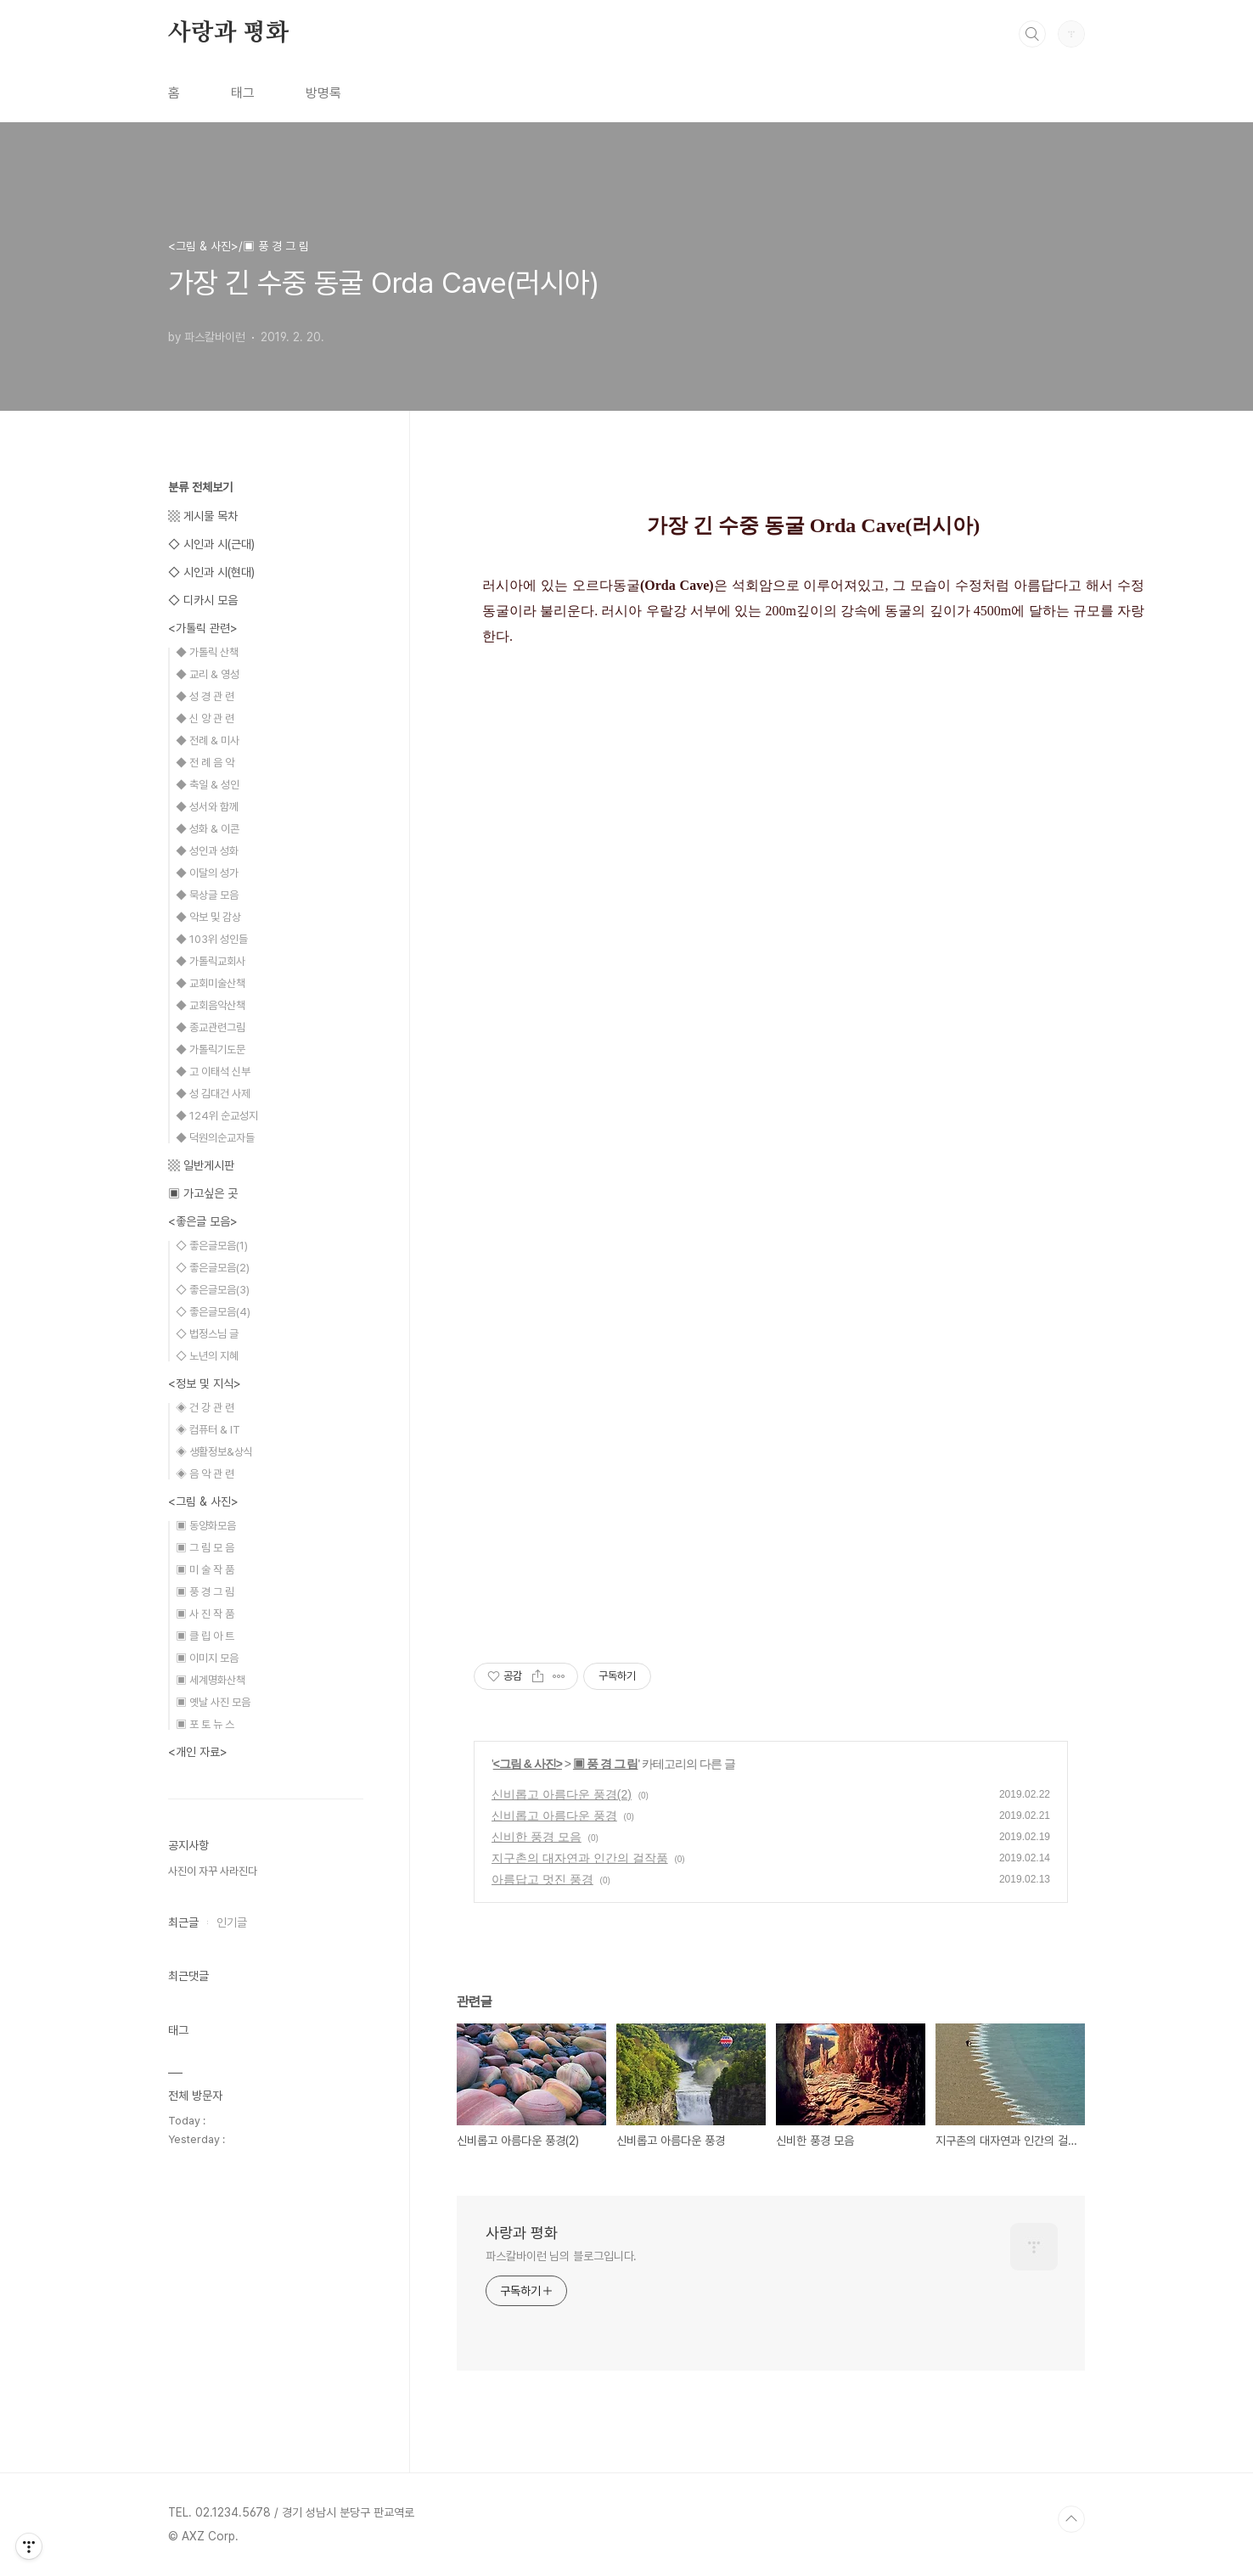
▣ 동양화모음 (206, 1525)
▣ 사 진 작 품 (205, 1614)
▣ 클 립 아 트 (205, 1636)
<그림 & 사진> (527, 1764)
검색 (1032, 34)
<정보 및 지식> (204, 1383)
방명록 (323, 93)
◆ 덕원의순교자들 (215, 1137)
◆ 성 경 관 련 (205, 696)
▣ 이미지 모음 (207, 1658)
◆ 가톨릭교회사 (210, 961)
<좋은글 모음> (203, 1221)
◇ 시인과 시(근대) (211, 544)
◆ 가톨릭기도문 (210, 1049)
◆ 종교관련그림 (210, 1027)
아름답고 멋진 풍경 (542, 1879)
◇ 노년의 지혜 (207, 1356)
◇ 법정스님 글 (207, 1333)
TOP (1071, 2519)
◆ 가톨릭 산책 (207, 652)
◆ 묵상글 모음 (207, 895)
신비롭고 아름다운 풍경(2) (562, 1794)
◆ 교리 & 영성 (207, 674)
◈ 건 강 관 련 (205, 1407)
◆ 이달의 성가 (207, 873)
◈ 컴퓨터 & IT (208, 1429)
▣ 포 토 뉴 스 (205, 1724)
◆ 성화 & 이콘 (207, 828)
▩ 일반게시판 (201, 1165)
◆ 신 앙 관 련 (205, 718)
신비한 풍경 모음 (537, 1837)
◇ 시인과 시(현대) (211, 572)
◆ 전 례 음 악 (205, 762)
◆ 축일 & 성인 (207, 784)
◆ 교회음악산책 (210, 1005)
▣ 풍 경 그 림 (605, 1764)
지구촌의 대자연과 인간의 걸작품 (580, 1858)
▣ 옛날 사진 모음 (213, 1702)
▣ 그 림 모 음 (205, 1547)
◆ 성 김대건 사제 (213, 1093)
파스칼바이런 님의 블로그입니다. (561, 2256)
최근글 (183, 1922)
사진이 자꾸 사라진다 (212, 1871)
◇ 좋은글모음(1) (212, 1245)
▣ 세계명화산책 (210, 1680)
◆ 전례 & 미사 (207, 740)
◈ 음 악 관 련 (205, 1474)
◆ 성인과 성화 (207, 851)
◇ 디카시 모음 (203, 600)
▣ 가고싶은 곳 (203, 1193)
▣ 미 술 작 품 (205, 1569)
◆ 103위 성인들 (212, 939)
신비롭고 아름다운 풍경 (554, 1815)
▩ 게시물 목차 (203, 516)
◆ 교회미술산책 (210, 983)
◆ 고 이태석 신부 (213, 1071)
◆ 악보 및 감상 (208, 917)
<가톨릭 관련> (203, 628)
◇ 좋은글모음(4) (213, 1311)
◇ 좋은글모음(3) (213, 1289)
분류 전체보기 (200, 487)
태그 (243, 93)
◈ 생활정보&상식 (214, 1451)
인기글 (231, 1922)
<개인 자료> (198, 1752)
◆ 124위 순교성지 (217, 1115)
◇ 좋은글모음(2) (213, 1267)
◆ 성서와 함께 (207, 806)
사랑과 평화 (228, 33)
